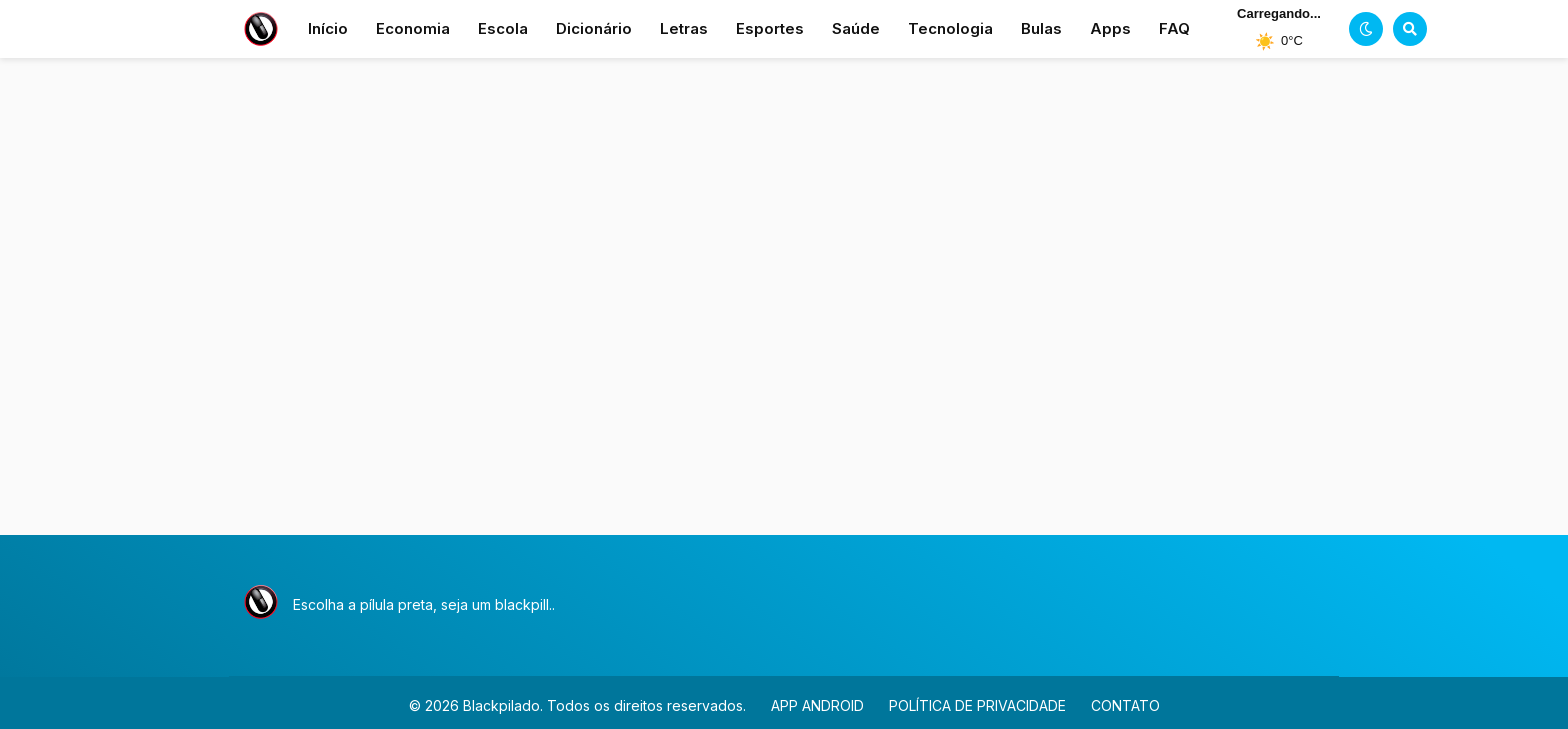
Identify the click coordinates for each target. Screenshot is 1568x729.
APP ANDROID (817, 705)
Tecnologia (950, 28)
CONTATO (1125, 705)
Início (328, 28)
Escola (503, 28)
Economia (413, 28)
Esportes (770, 28)
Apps (1110, 28)
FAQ (1174, 28)
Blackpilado (501, 705)
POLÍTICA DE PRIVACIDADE (977, 705)
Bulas (1041, 28)
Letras (684, 28)
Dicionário (594, 28)
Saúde (856, 28)
